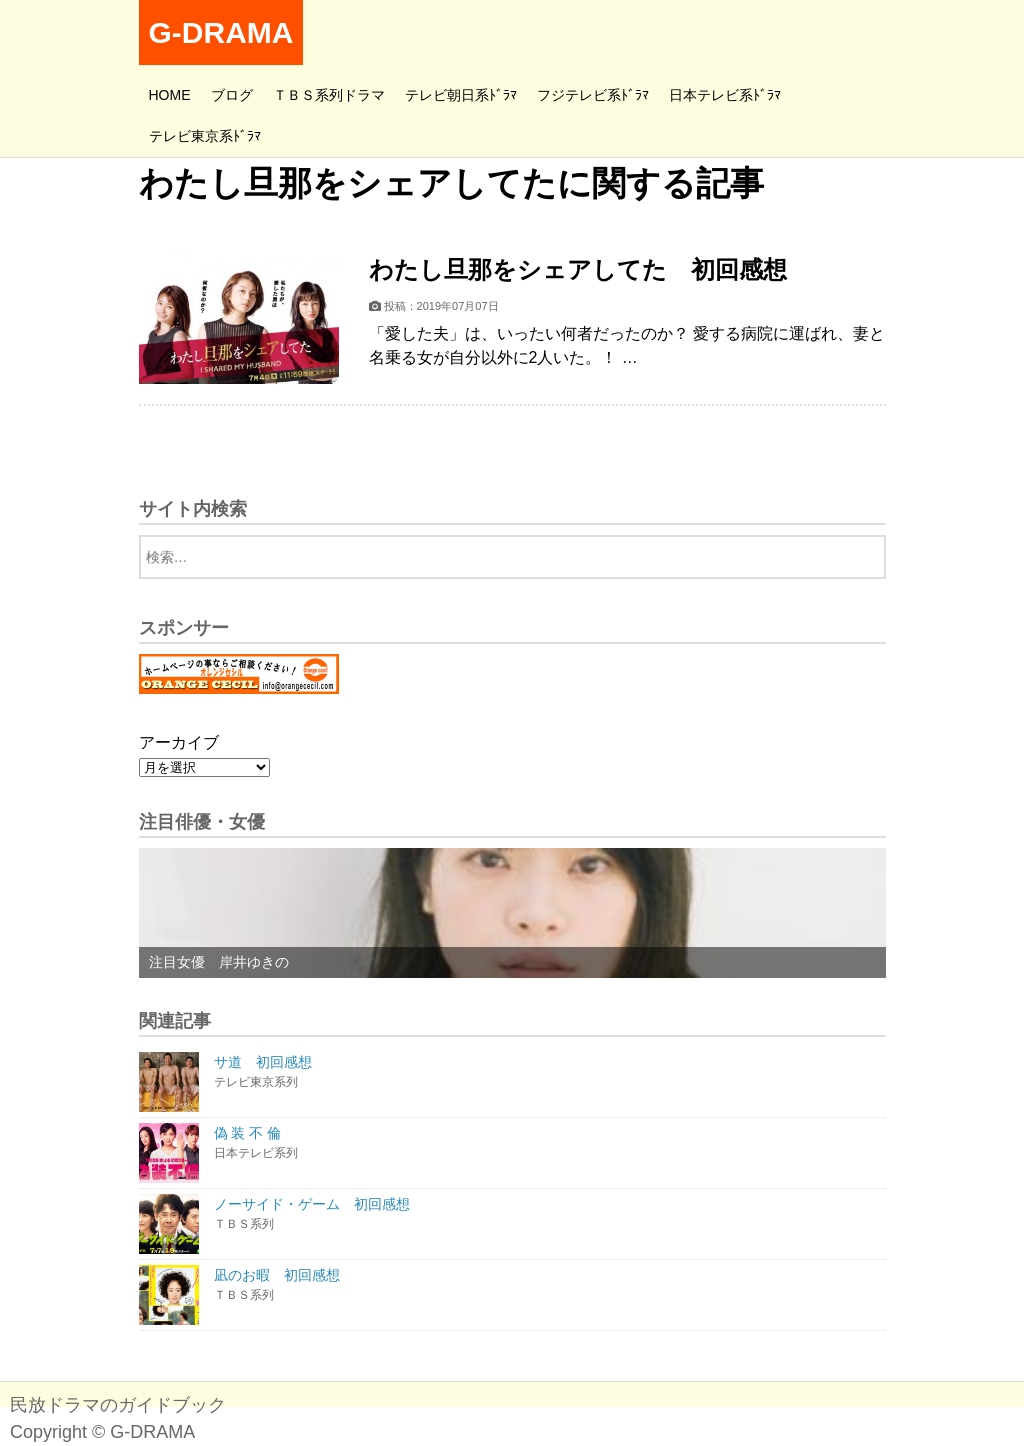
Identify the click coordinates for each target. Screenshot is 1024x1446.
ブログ (232, 95)
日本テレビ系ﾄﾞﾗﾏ (725, 95)
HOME (170, 95)
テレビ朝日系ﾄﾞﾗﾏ (461, 95)
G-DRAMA (221, 32)
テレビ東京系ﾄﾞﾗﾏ (205, 136)
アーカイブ (179, 742)
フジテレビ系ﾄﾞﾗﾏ (593, 95)
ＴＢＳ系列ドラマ (329, 95)
